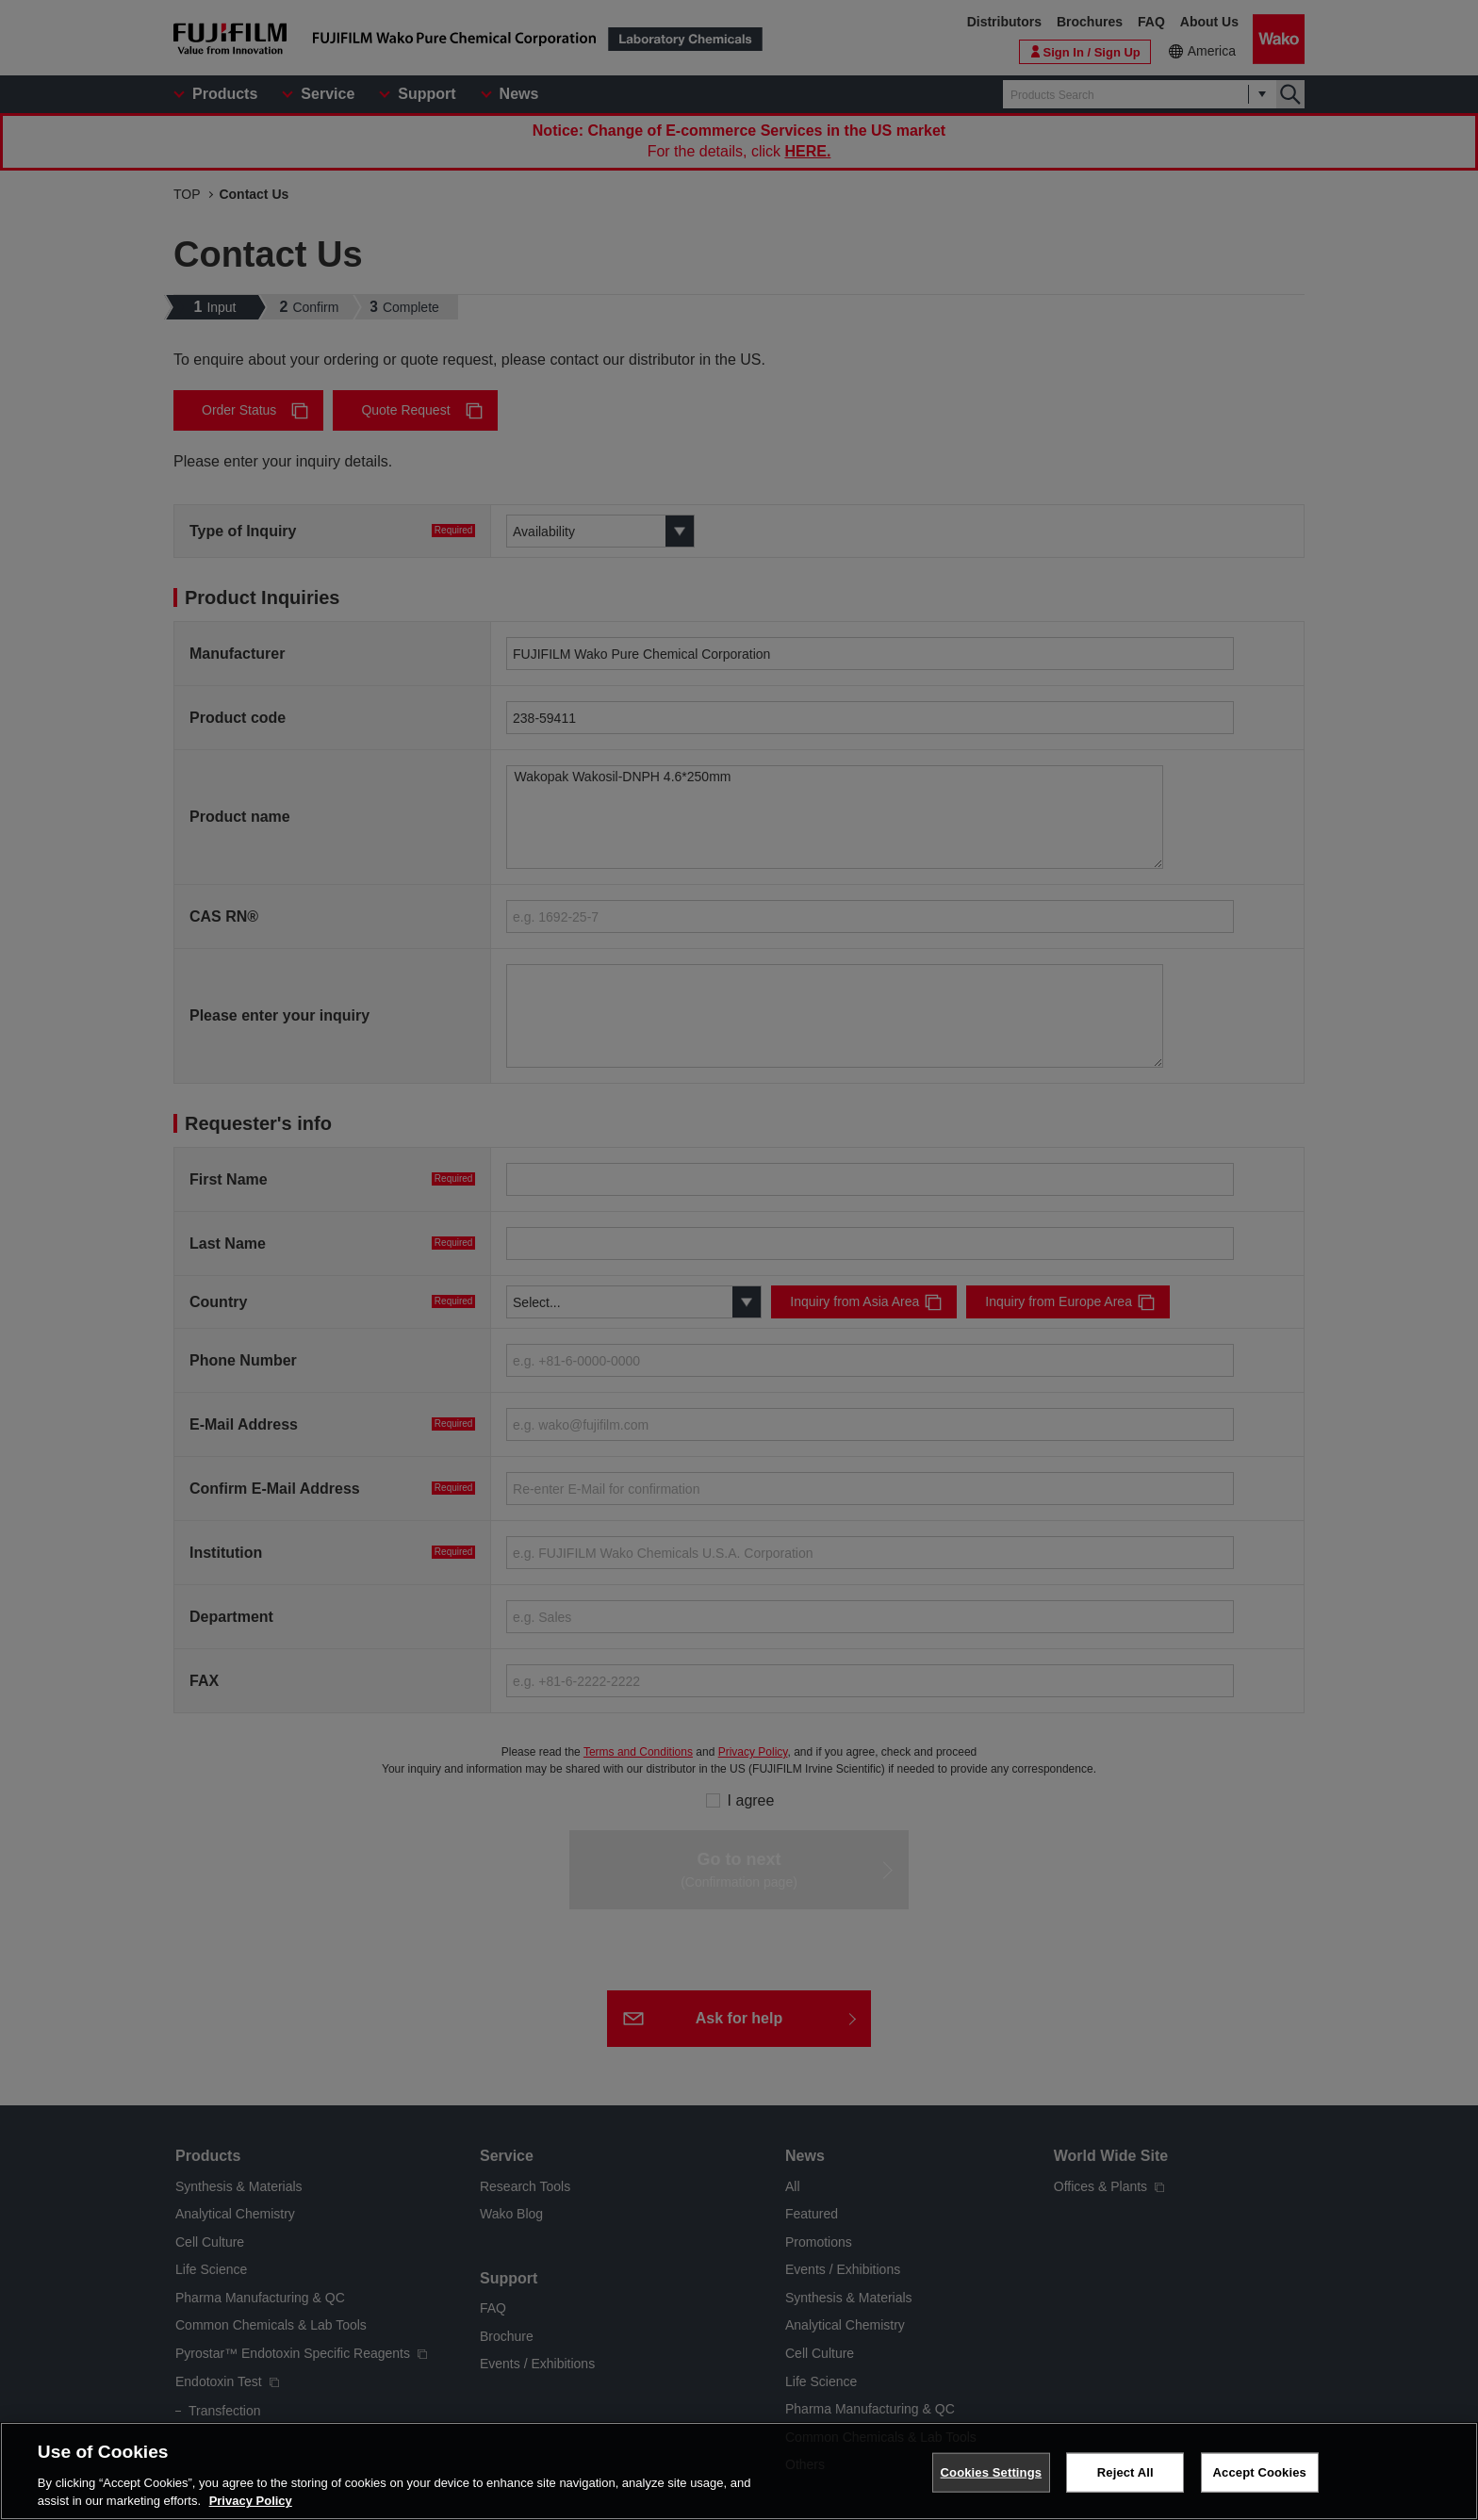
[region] (739, 2471)
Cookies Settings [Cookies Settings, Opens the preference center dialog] (992, 2472)
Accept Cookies (1259, 2472)
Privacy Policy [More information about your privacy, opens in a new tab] (250, 2501)
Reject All (1125, 2472)
